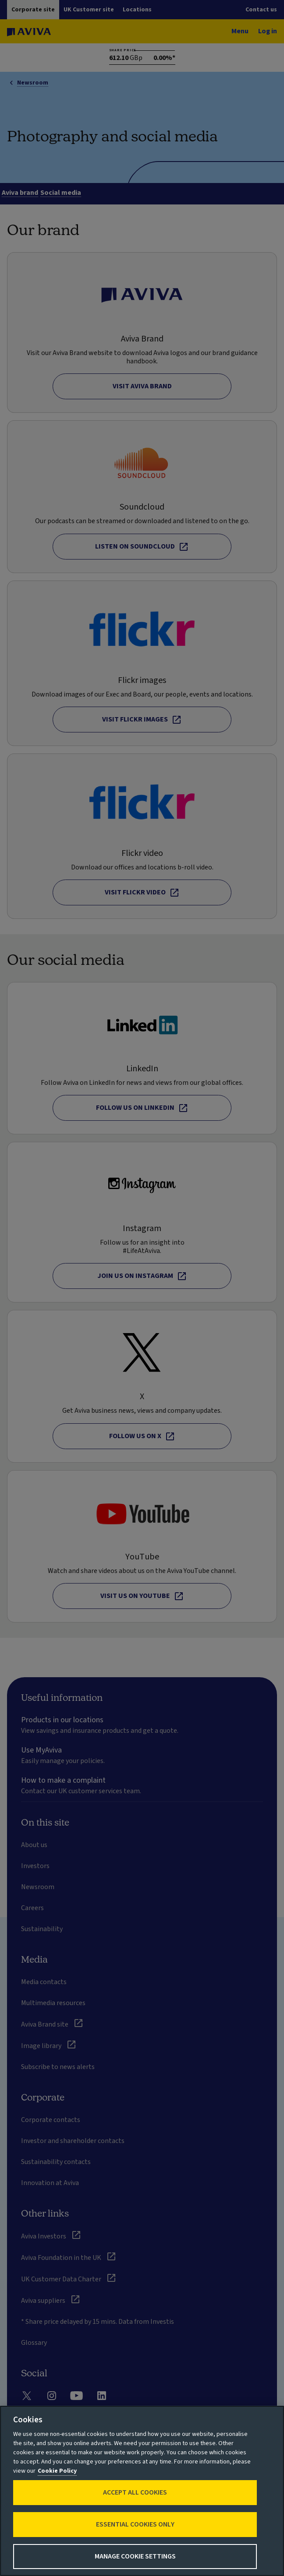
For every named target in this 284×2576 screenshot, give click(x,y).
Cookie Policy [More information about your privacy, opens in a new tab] (57, 2471)
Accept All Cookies (135, 2492)
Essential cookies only (135, 2524)
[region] (142, 2491)
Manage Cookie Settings (135, 2556)
